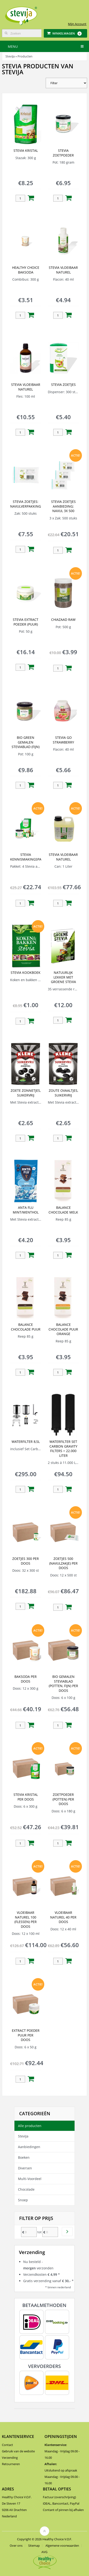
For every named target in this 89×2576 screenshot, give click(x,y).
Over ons (16, 2545)
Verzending (10, 2457)
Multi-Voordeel (29, 2178)
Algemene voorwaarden (62, 2545)
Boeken (24, 2157)
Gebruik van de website (18, 2451)
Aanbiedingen (29, 2147)
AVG (44, 2552)
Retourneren (11, 2464)
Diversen (25, 2168)
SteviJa (10, 56)
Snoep (23, 2200)
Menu (13, 46)
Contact (7, 2445)
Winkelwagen (64, 33)
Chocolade (26, 2189)
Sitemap (34, 2545)
